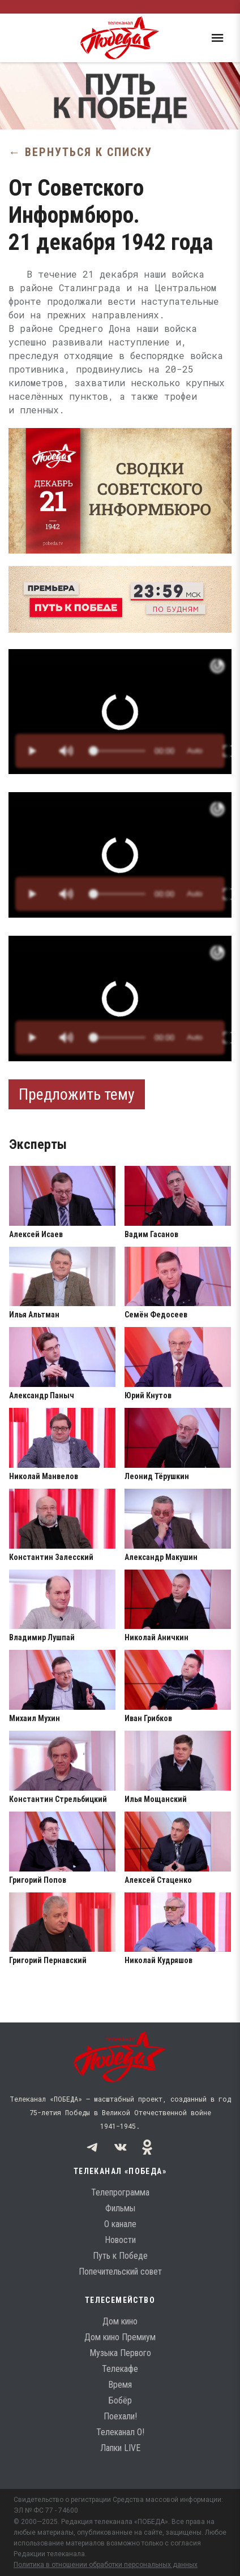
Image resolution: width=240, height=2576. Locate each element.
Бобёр (120, 2400)
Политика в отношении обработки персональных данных (106, 2565)
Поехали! (120, 2416)
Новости (120, 2239)
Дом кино (120, 2321)
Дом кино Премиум (120, 2337)
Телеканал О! (120, 2432)
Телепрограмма (120, 2192)
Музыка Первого (120, 2353)
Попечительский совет (120, 2271)
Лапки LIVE (120, 2448)
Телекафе (120, 2368)
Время (120, 2384)
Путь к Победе (120, 2255)
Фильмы (120, 2208)
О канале (120, 2224)
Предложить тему (77, 1094)
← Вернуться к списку (80, 152)
